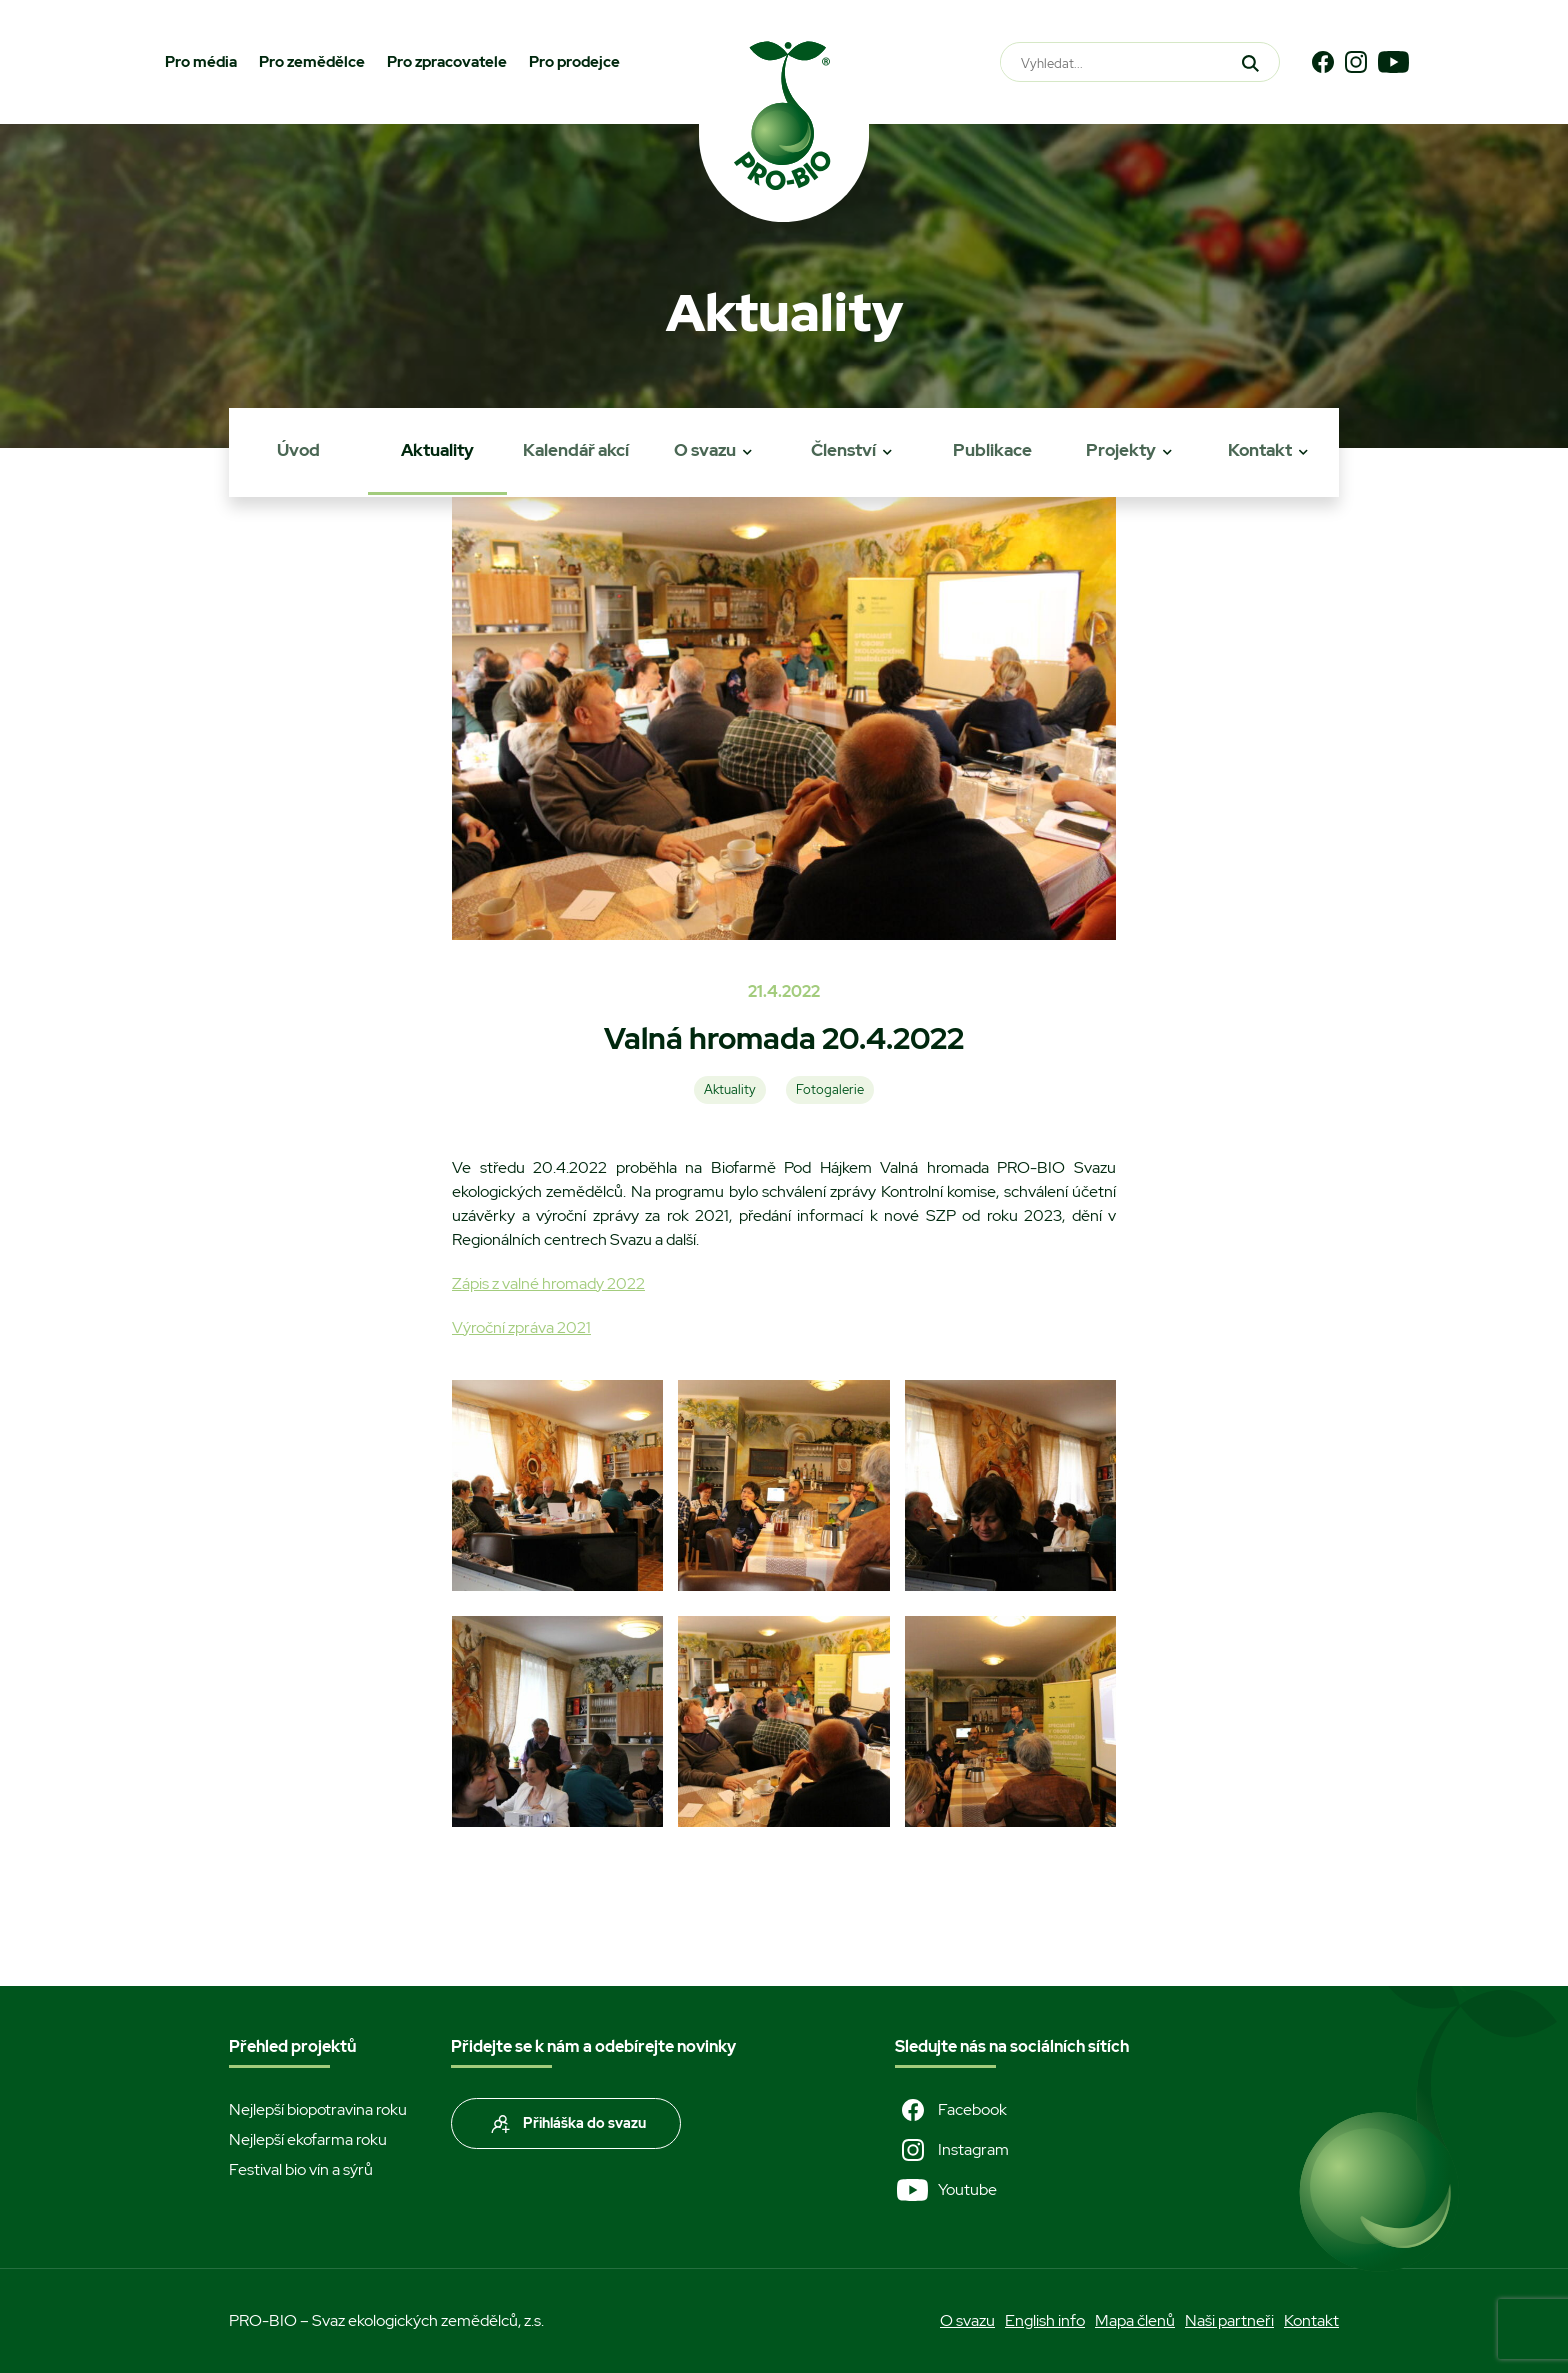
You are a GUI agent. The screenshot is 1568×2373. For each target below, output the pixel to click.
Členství (843, 450)
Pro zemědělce (312, 62)
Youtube (946, 2190)
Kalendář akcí (576, 450)
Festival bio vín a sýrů (301, 2169)
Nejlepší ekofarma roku (308, 2139)
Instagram (952, 2150)
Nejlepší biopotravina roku (318, 2109)
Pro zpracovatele (447, 62)
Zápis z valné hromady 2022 (548, 1283)
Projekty (1121, 450)
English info (1045, 2320)
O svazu (705, 450)
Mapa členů (1135, 2320)
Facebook (951, 2110)
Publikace (992, 450)
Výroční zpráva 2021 (521, 1327)
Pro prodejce (574, 62)
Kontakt (1260, 450)
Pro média (201, 62)
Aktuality (437, 450)
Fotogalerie (830, 1089)
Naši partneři (1229, 2320)
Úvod (298, 450)
